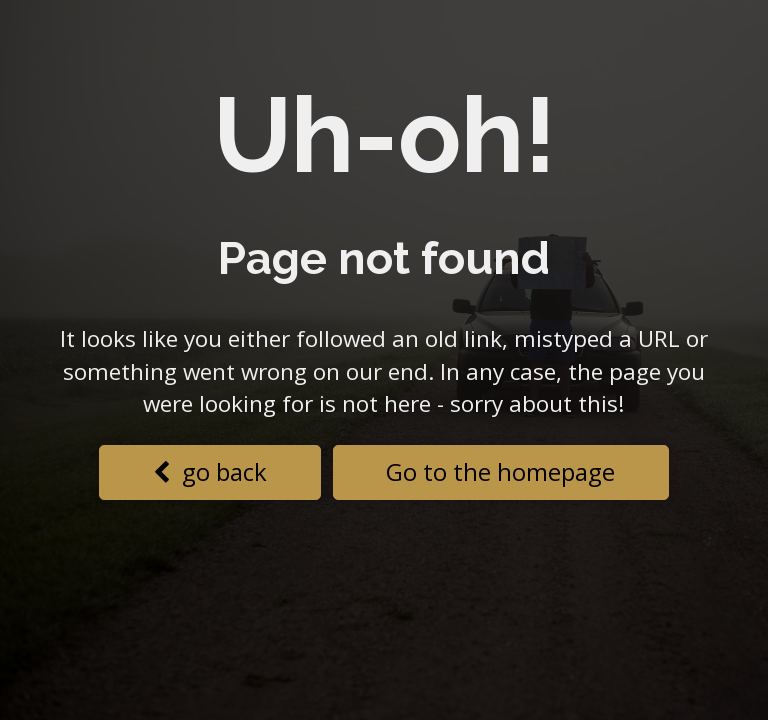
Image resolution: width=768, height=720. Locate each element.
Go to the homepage (500, 471)
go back (210, 471)
